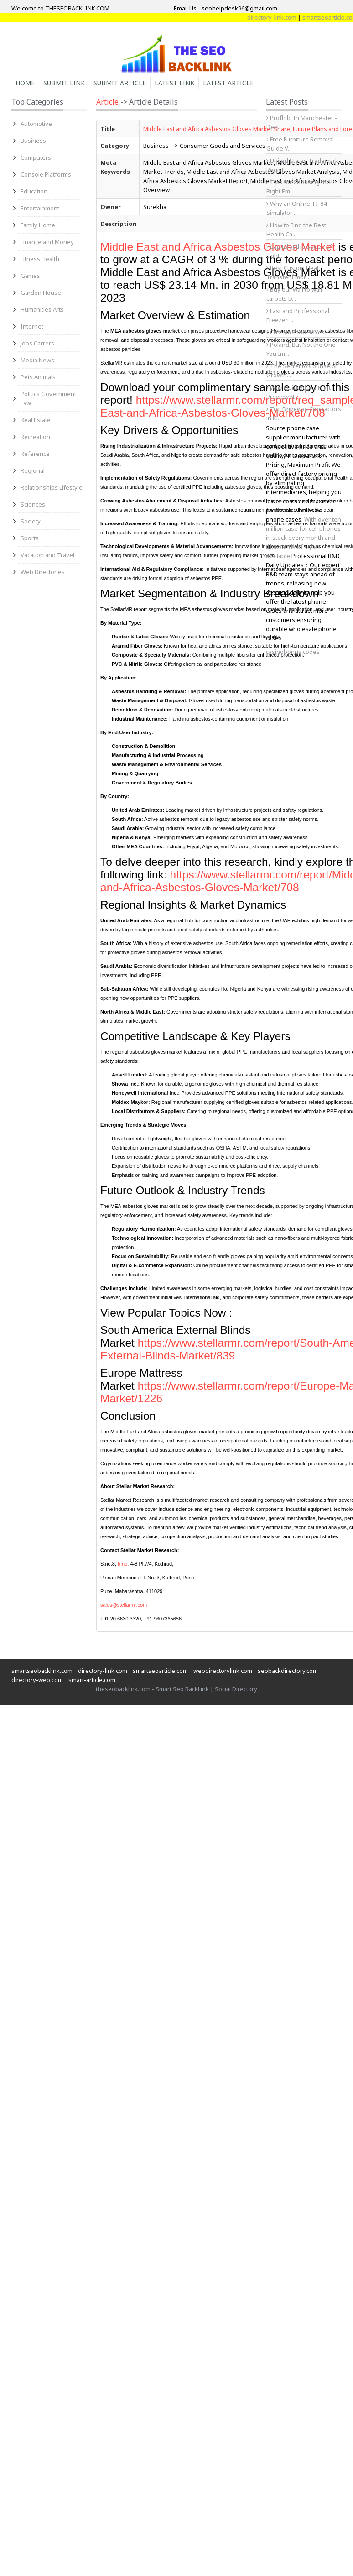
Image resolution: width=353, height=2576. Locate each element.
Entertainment (40, 208)
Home (25, 82)
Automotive (36, 124)
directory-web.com (37, 1680)
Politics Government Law (48, 398)
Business (33, 140)
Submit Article (119, 82)
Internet (32, 326)
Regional (33, 470)
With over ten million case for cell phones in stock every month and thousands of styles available (303, 537)
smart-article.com (91, 1680)
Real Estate (36, 420)
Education (34, 191)
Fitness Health (40, 259)
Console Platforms (46, 174)
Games (30, 276)
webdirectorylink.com (222, 1671)
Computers (36, 157)
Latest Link (174, 82)
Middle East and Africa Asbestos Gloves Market (219, 246)
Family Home (38, 225)
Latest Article (228, 82)
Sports (30, 538)
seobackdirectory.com (288, 1671)
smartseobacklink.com (42, 1671)
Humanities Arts (42, 309)
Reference (35, 453)
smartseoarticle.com (160, 1671)
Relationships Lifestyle (52, 487)
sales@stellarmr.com (123, 1605)
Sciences (33, 504)
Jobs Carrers (37, 343)
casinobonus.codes (293, 652)
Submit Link (64, 82)
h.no (122, 1564)
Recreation (35, 437)
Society (31, 521)
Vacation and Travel (47, 555)
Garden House (41, 292)
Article (107, 102)
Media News (37, 360)
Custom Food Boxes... (297, 332)
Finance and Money (47, 242)
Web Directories (43, 572)
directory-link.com (279, 17)
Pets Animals (38, 377)
